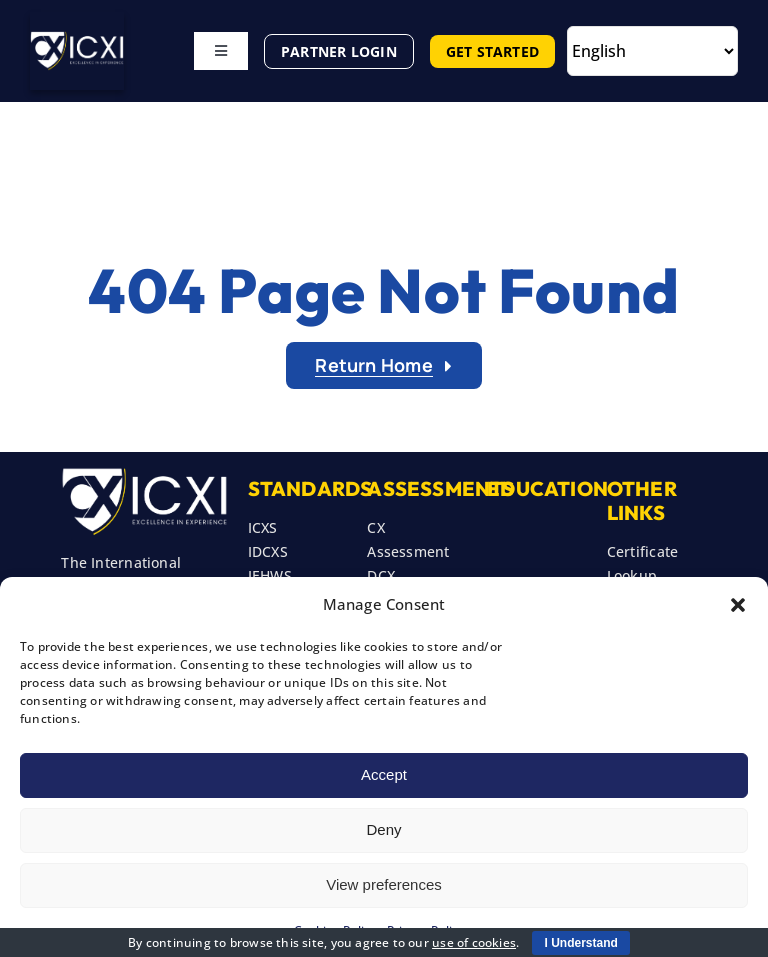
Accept (384, 774)
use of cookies (474, 942)
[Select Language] (652, 51)
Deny (383, 829)
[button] (738, 605)
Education (547, 488)
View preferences (384, 884)
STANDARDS (310, 488)
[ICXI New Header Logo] (77, 37)
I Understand (580, 943)
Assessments (440, 488)
